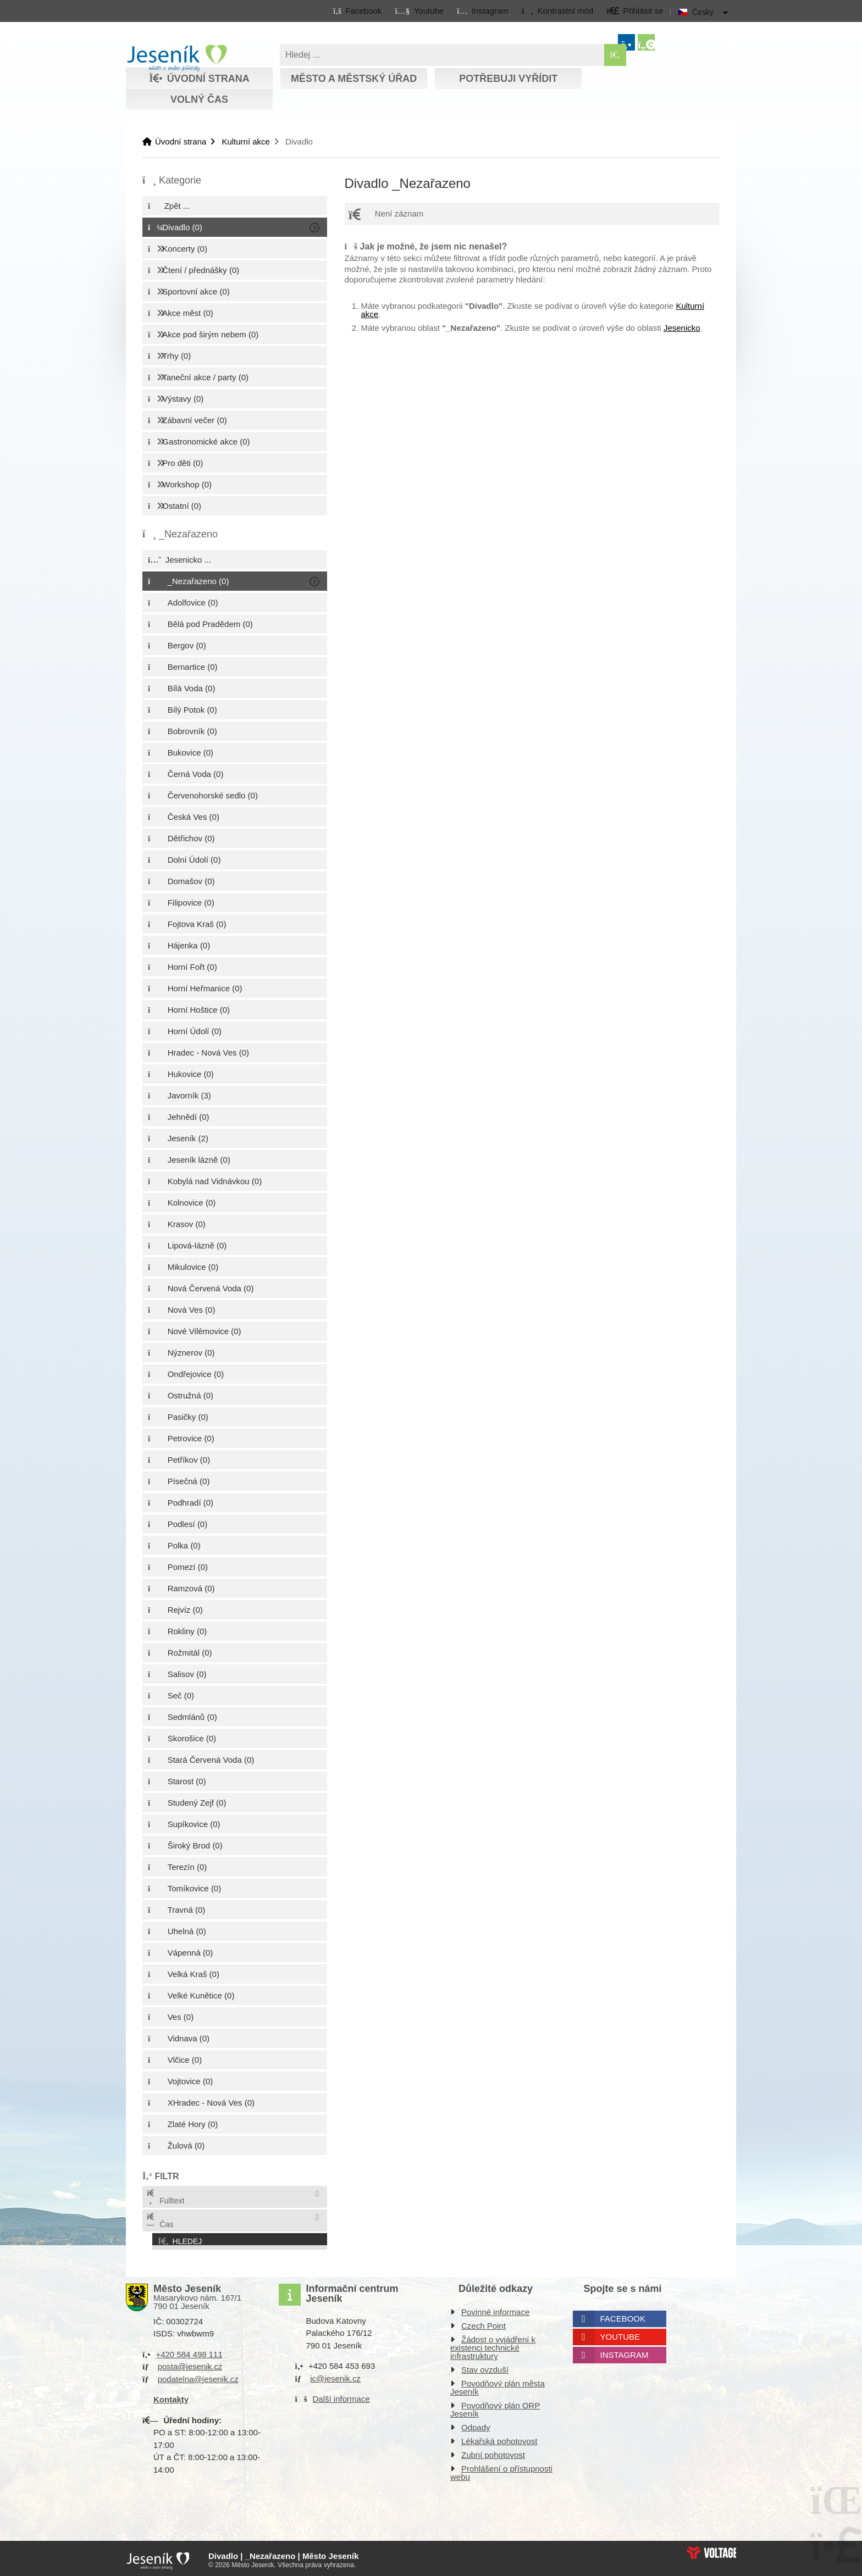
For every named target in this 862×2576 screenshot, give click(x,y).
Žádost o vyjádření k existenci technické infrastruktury (492, 2344)
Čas (159, 2221)
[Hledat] (615, 55)
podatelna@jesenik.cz (198, 2375)
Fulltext (165, 2197)
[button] (557, 10)
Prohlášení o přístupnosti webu (501, 2469)
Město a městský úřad (354, 78)
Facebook (623, 2315)
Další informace (341, 2395)
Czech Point (483, 2322)
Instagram (624, 2351)
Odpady (475, 2424)
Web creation (711, 2549)
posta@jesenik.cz (190, 2363)
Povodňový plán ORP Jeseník (495, 2406)
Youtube (620, 2333)
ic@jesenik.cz (335, 2375)
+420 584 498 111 (189, 2351)
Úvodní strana (177, 58)
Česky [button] (703, 12)
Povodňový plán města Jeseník (497, 2384)
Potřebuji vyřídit (508, 78)
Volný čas (199, 99)
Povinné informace (495, 2308)
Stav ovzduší (485, 2366)
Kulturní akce (246, 141)
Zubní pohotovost (493, 2451)
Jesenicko (682, 327)
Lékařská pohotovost (499, 2437)
